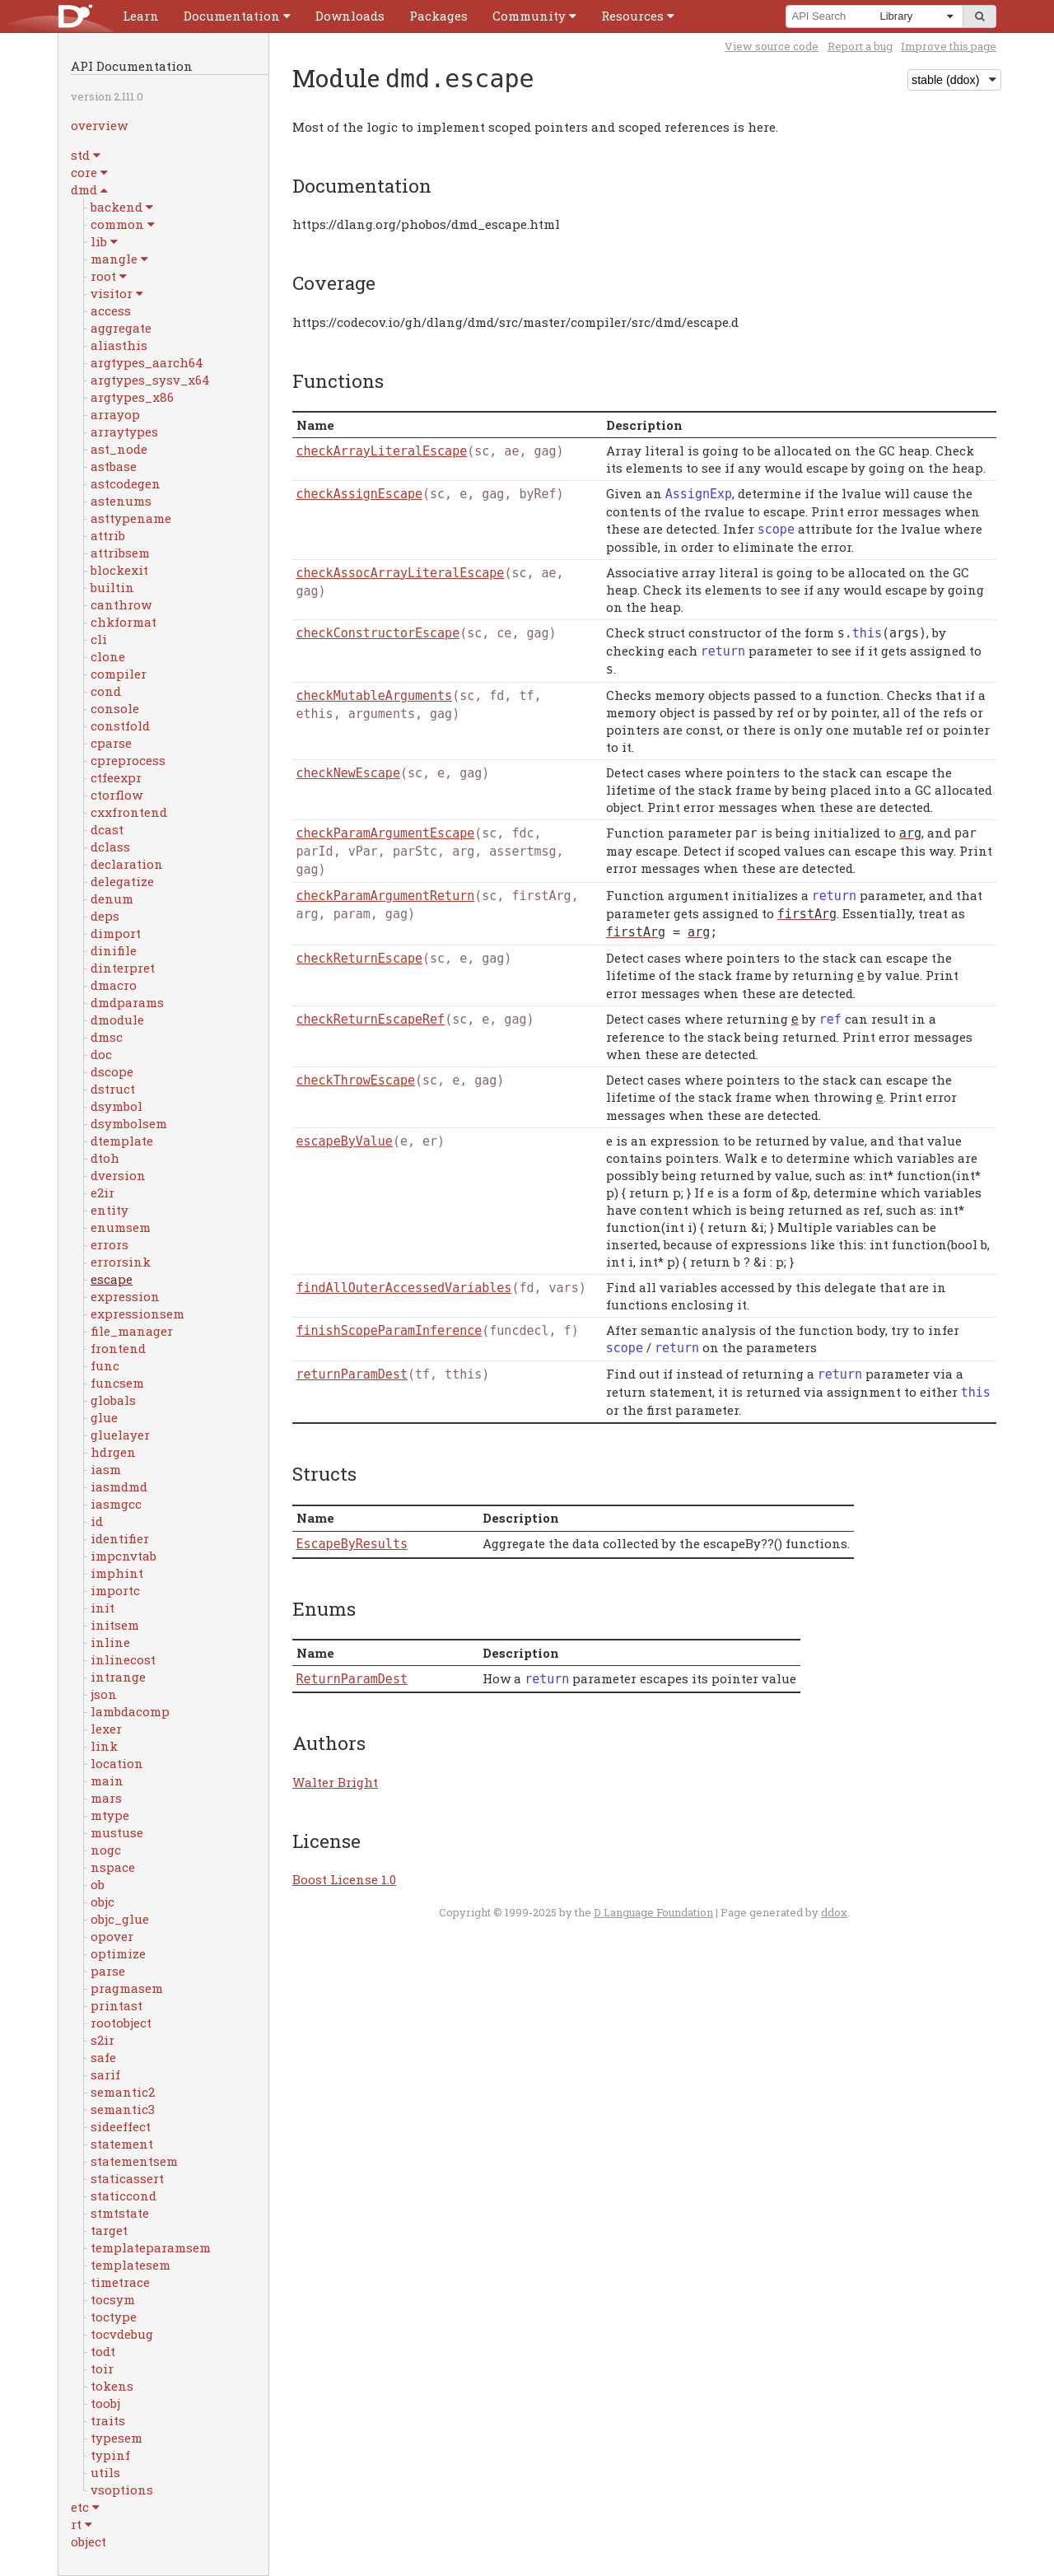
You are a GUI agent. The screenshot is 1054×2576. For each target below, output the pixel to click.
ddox (834, 1912)
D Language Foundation (653, 1912)
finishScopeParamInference (389, 1330)
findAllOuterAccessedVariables (404, 1288)
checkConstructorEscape (378, 633)
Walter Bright (335, 1782)
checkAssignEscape (359, 494)
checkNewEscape (348, 773)
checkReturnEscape (359, 958)
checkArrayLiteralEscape (382, 451)
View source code (771, 46)
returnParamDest (352, 1374)
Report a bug (860, 46)
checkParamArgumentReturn (385, 896)
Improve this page (948, 46)
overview (99, 125)
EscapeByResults (352, 1544)
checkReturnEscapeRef (370, 1019)
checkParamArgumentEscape (385, 833)
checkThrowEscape (356, 1080)
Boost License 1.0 (344, 1879)
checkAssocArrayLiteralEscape (400, 573)
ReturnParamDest (352, 1679)
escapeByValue (344, 1141)
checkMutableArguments (374, 695)
